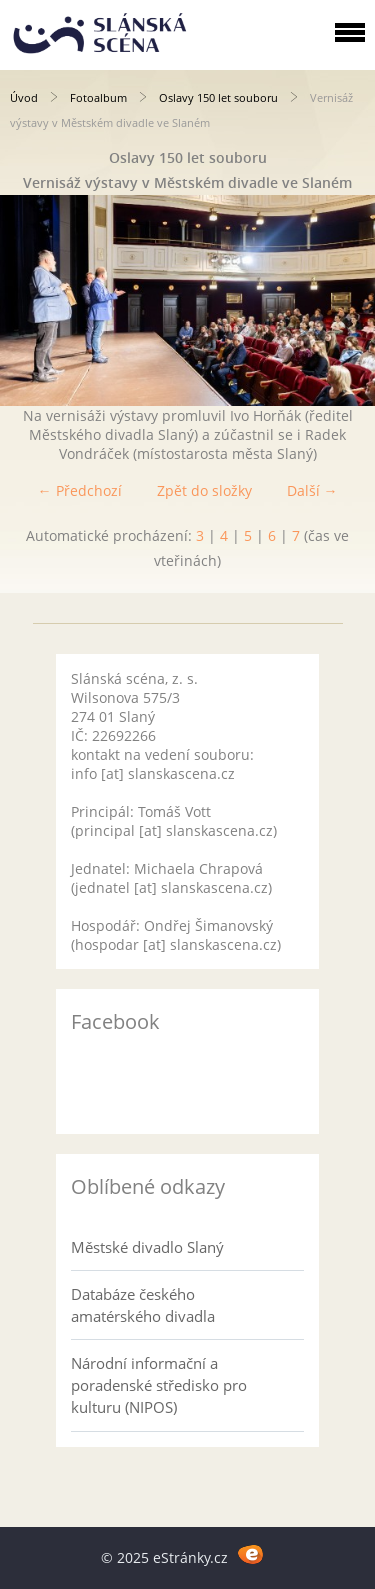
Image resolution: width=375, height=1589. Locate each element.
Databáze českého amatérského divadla (143, 1305)
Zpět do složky (204, 490)
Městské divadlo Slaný (147, 1247)
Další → (312, 490)
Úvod (24, 97)
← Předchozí (80, 490)
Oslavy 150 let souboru (218, 97)
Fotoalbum (98, 97)
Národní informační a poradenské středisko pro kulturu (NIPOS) (159, 1385)
